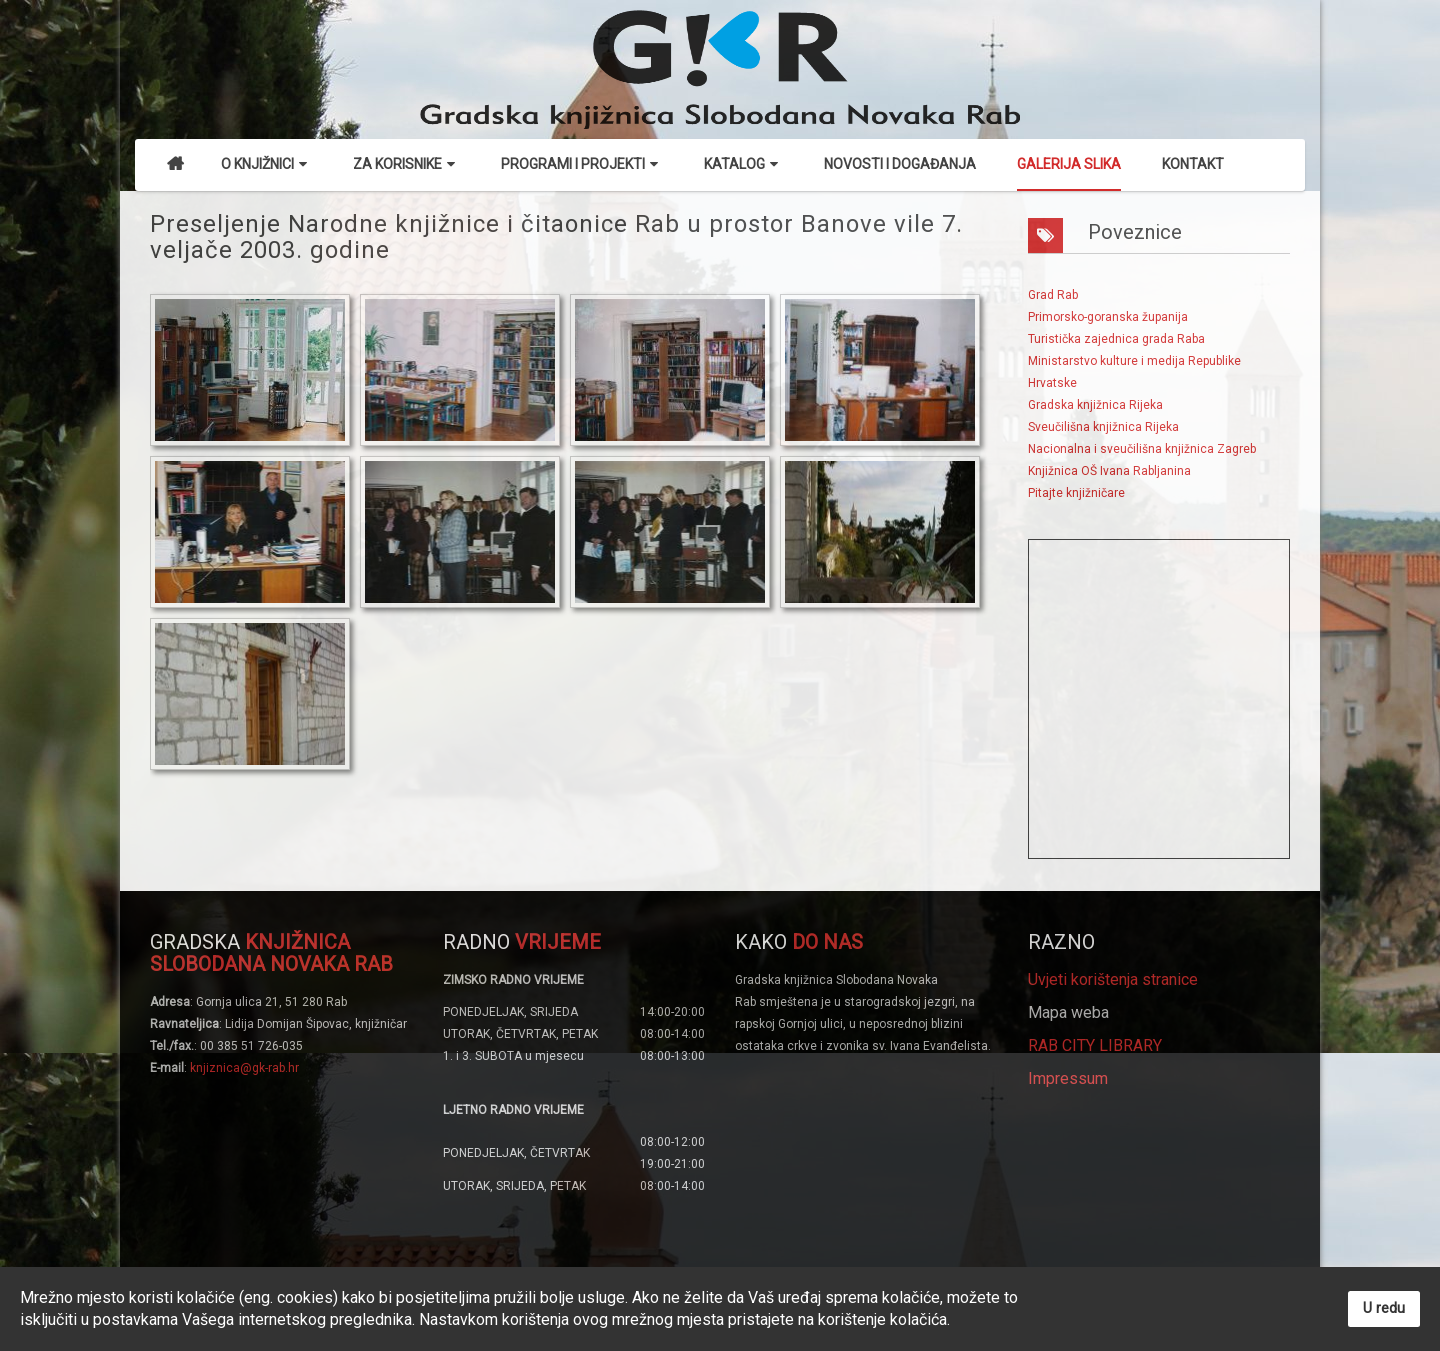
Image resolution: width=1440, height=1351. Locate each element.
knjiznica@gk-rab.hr (244, 1068)
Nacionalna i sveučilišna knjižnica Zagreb (1142, 449)
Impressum (1068, 1078)
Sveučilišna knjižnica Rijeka (1103, 427)
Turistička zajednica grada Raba (1116, 339)
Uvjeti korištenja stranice (1113, 979)
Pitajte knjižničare (1076, 493)
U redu (1384, 1308)
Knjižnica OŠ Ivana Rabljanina (1109, 471)
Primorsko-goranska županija (1108, 317)
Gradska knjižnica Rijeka (1095, 405)
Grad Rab (1053, 295)
